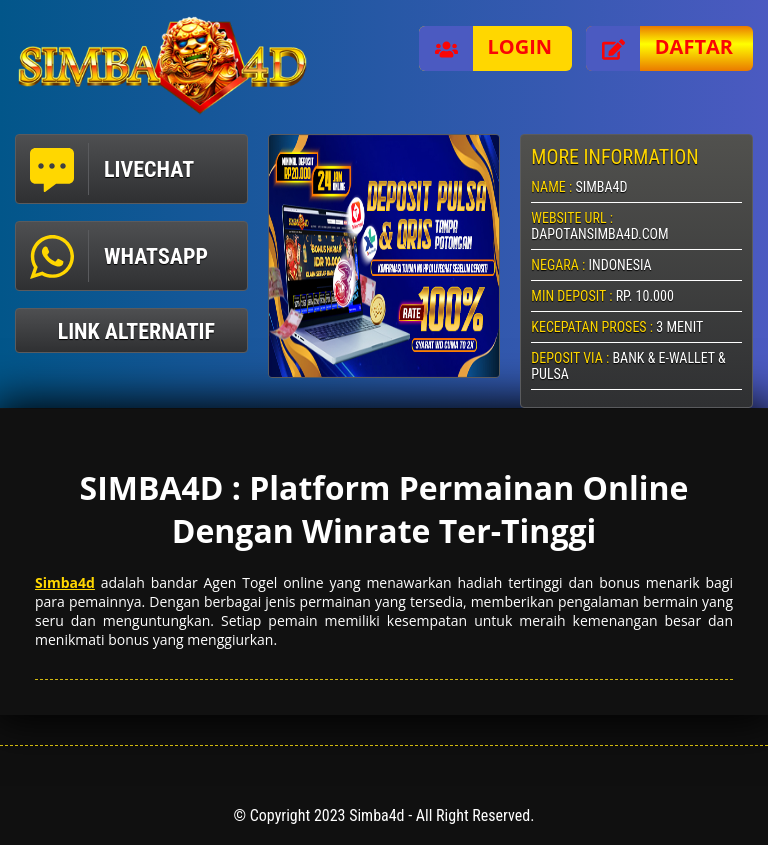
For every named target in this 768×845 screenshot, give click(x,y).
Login (486, 48)
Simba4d (65, 582)
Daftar (659, 48)
